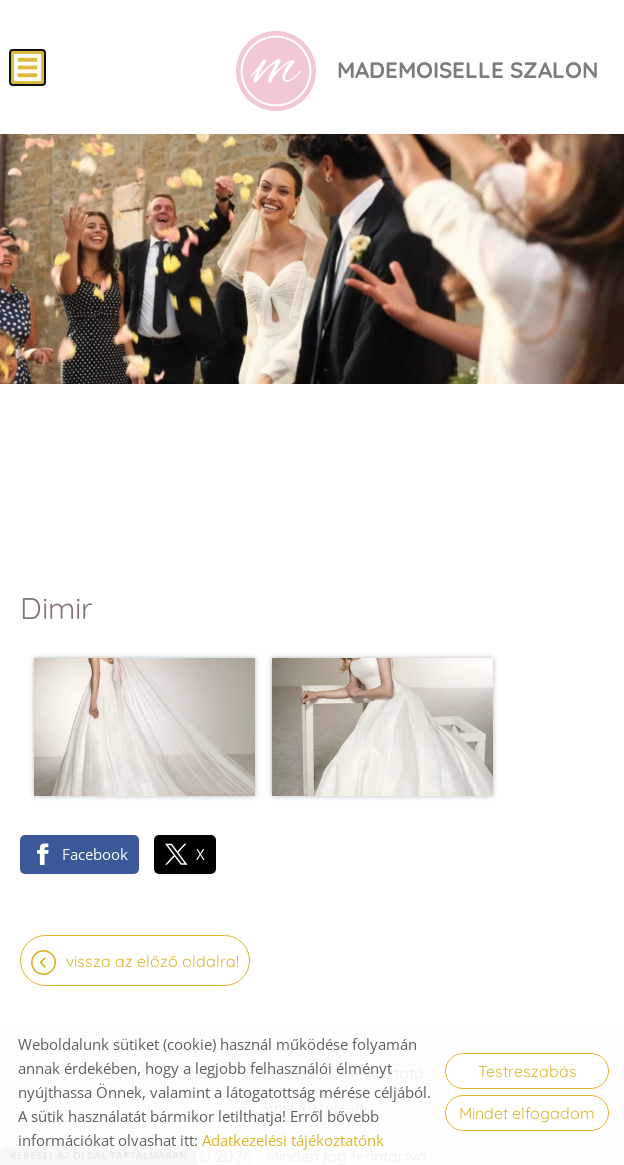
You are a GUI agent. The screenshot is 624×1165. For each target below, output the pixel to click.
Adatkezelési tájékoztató (332, 1009)
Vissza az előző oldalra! (152, 897)
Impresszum (494, 1009)
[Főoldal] (269, 73)
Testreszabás (527, 1071)
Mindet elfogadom (527, 1113)
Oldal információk (151, 1009)
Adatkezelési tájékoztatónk (293, 1140)
